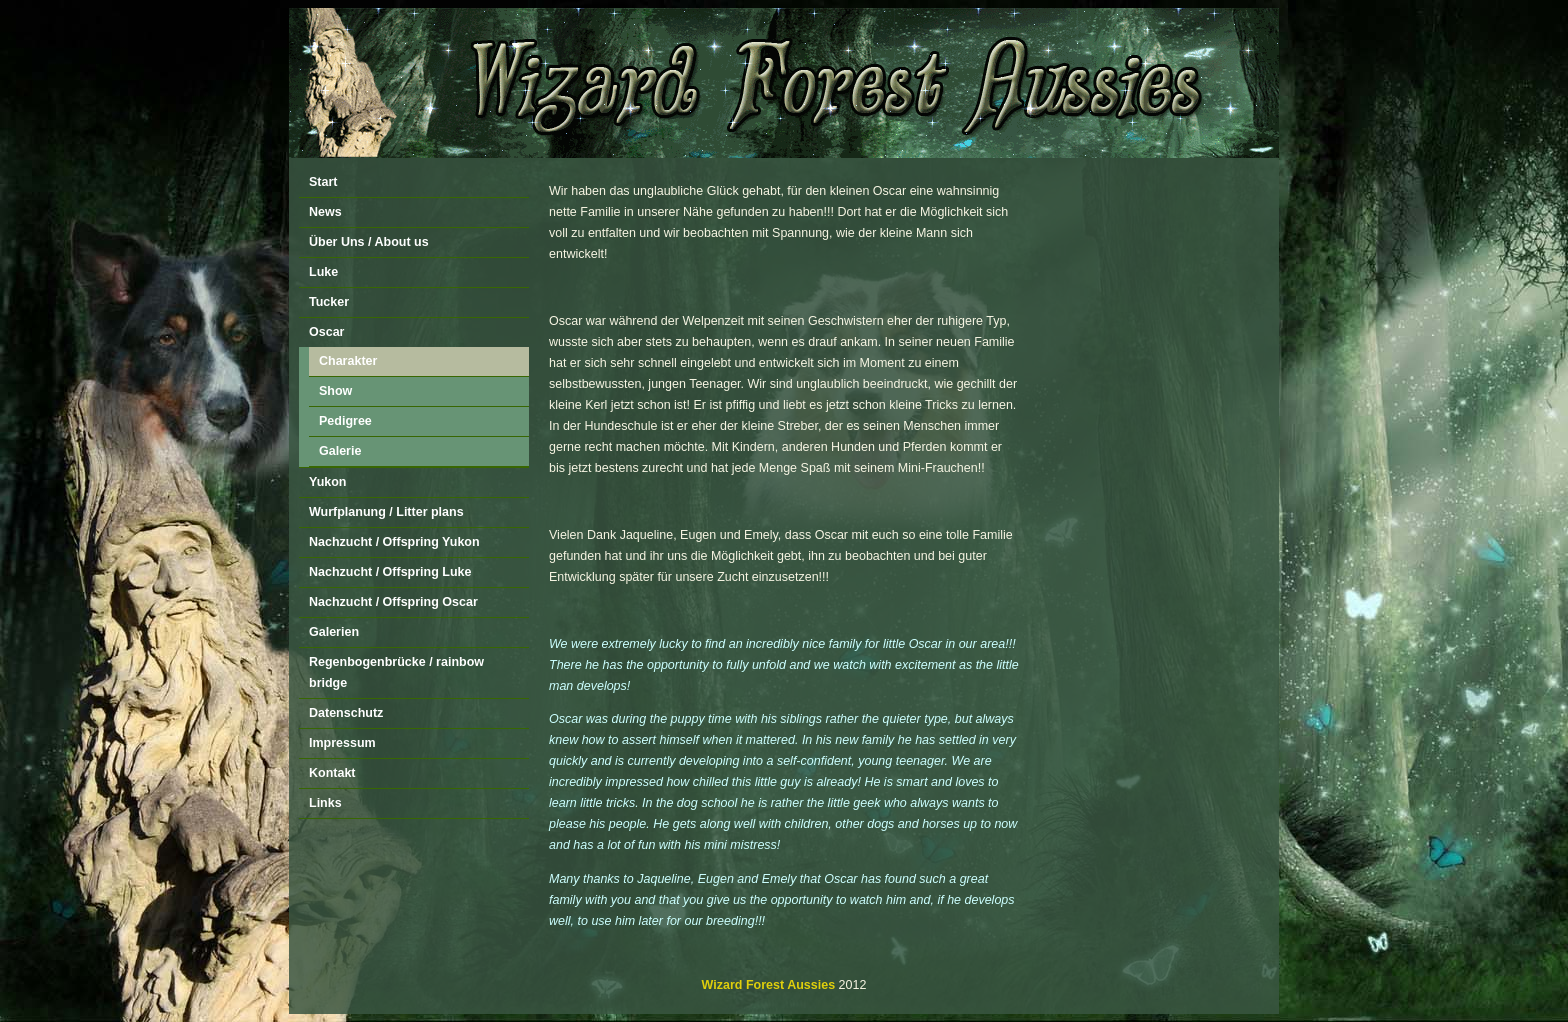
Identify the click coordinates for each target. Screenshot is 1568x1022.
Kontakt (332, 773)
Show (335, 391)
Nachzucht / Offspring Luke (390, 572)
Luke (323, 272)
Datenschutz (346, 713)
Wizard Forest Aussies (769, 985)
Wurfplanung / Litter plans (386, 512)
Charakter (348, 361)
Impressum (342, 743)
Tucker (329, 302)
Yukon (328, 482)
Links (325, 803)
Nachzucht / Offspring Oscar (393, 602)
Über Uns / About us (369, 242)
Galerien (334, 632)
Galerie (340, 451)
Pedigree (345, 421)
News (325, 212)
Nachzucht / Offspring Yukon (394, 542)
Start (323, 182)
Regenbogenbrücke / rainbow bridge (396, 672)
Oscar (326, 332)
